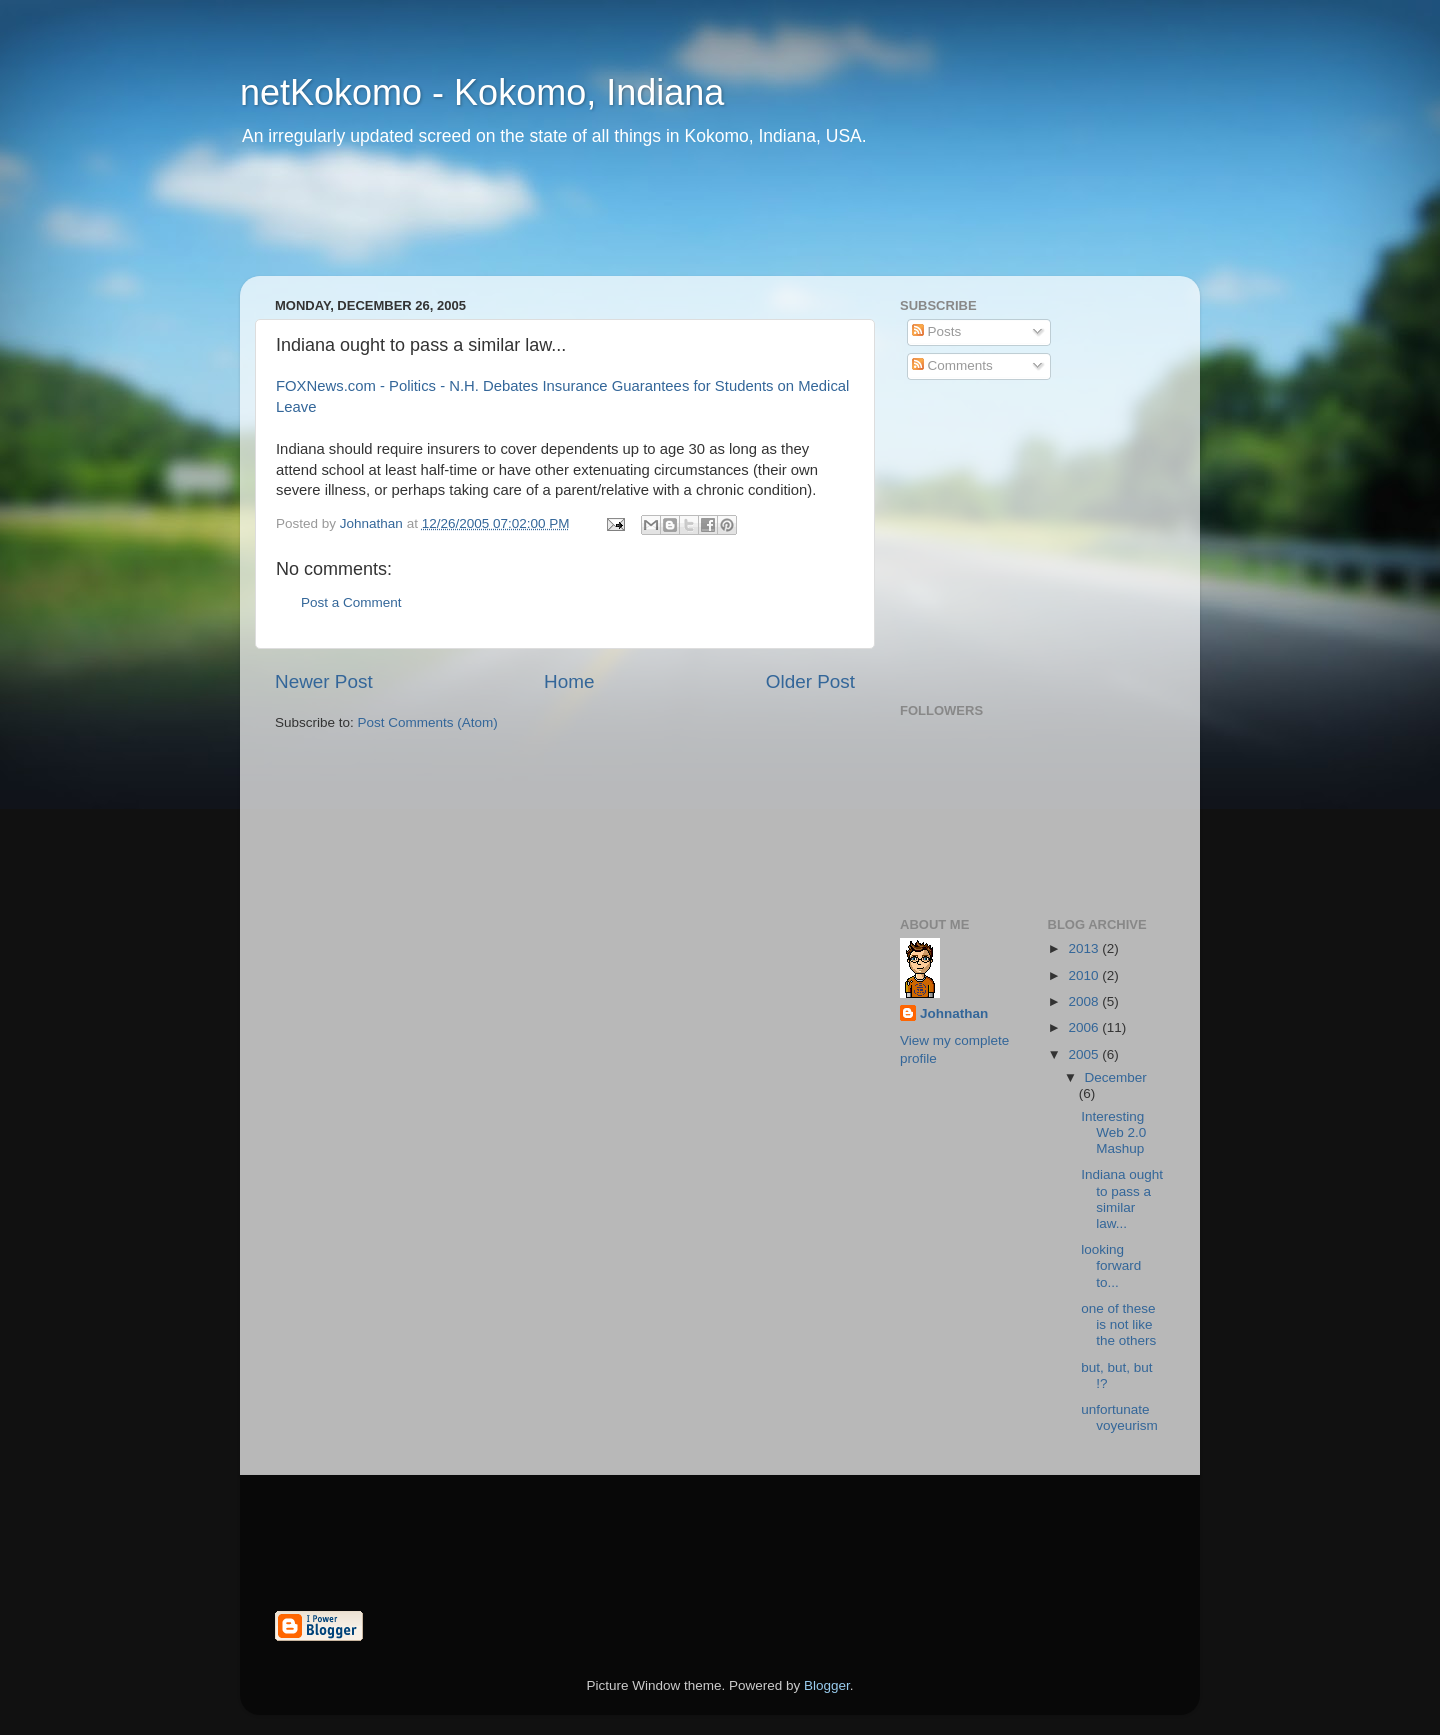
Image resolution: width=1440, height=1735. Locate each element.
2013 (1085, 948)
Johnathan (954, 1013)
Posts (937, 331)
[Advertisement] (624, 225)
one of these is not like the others (1118, 1324)
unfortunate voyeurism (1119, 1417)
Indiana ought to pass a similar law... (1122, 1199)
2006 (1085, 1027)
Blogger (827, 1685)
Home (569, 681)
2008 (1085, 1001)
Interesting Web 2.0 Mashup (1113, 1132)
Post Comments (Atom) (428, 722)
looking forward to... (1111, 1265)
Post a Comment (351, 602)
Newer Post (324, 681)
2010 (1085, 975)
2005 (1085, 1054)
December (1116, 1077)
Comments (952, 365)
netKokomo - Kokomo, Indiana (482, 92)
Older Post (810, 681)
